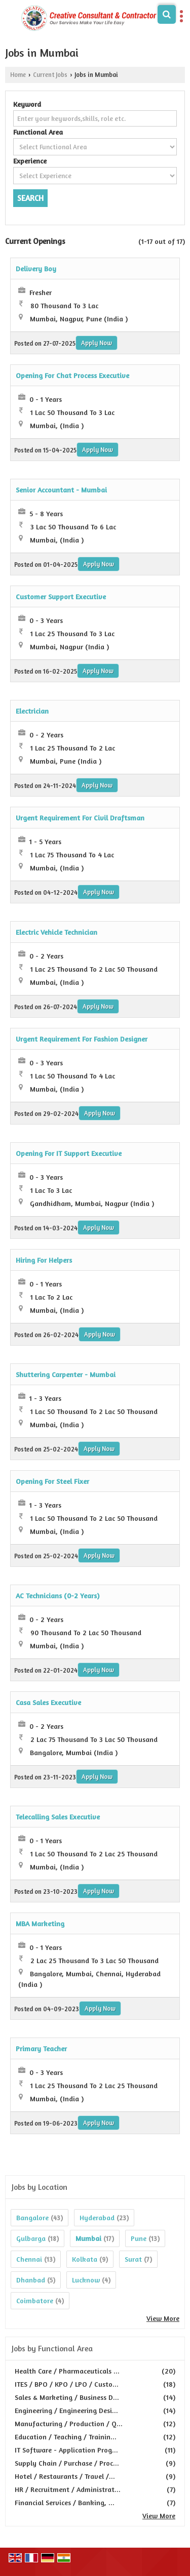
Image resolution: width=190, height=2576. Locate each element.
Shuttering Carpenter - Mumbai (66, 1374)
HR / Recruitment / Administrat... (68, 2489)
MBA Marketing (40, 1923)
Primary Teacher (41, 2048)
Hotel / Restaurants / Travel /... (65, 2476)
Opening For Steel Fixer (52, 1481)
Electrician (32, 711)
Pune (138, 2238)
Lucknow (86, 2279)
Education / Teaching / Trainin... (66, 2436)
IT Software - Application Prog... (66, 2449)
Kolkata (84, 2259)
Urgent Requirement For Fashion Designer (81, 1038)
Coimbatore (34, 2300)
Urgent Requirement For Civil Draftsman (80, 817)
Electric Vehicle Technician (56, 932)
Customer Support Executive (61, 596)
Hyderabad (97, 2217)
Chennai (29, 2259)
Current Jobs (50, 74)
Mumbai (88, 2238)
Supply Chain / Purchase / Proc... (67, 2463)
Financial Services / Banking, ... (65, 2502)
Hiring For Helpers (44, 1260)
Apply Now (96, 343)
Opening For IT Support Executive (69, 1153)
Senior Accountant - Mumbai (61, 489)
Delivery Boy (36, 268)
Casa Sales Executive (48, 1702)
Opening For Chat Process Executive (72, 375)
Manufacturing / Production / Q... (69, 2423)
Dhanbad (30, 2279)
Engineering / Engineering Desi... (66, 2410)
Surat (133, 2259)
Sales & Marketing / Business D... (67, 2397)
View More (162, 2318)
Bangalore (32, 2217)
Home (18, 74)
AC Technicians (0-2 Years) (57, 1595)
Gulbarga (31, 2238)
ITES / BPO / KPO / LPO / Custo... (67, 2384)
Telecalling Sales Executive (58, 1816)
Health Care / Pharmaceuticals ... (67, 2370)
